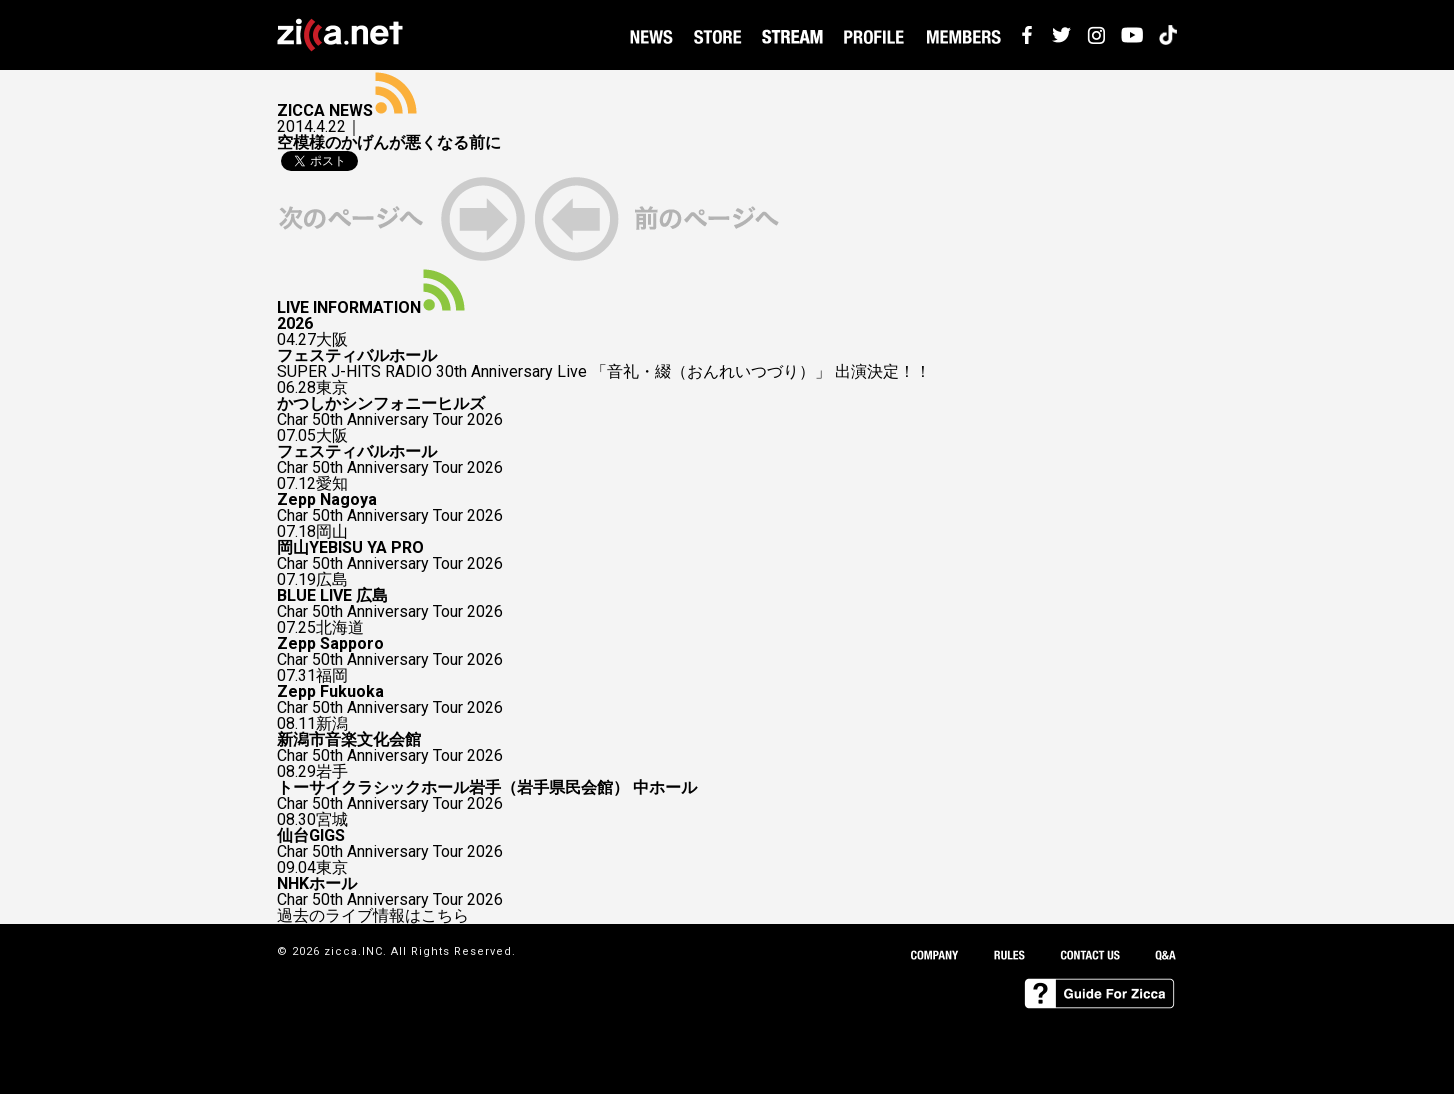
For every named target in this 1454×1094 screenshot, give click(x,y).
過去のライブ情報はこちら (373, 916)
